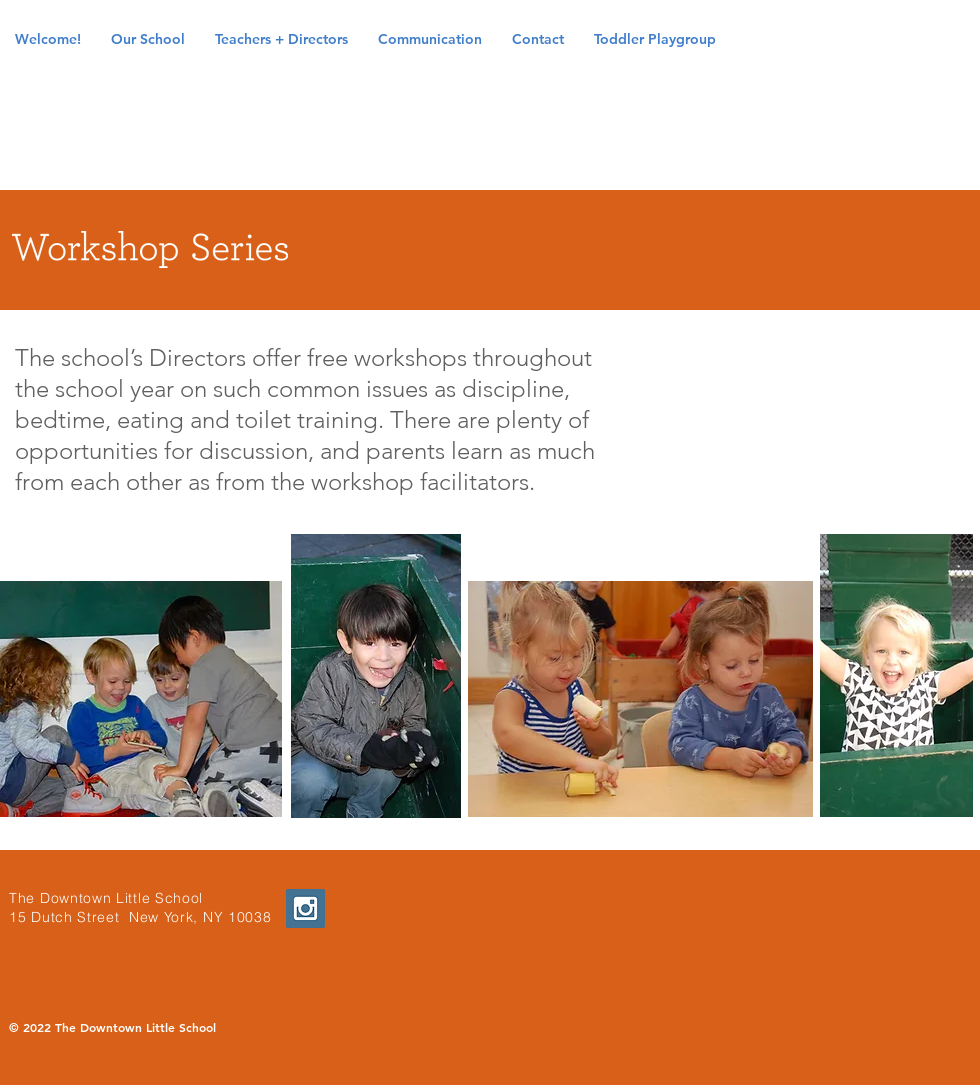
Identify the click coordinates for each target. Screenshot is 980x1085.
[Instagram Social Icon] (305, 908)
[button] (148, 39)
